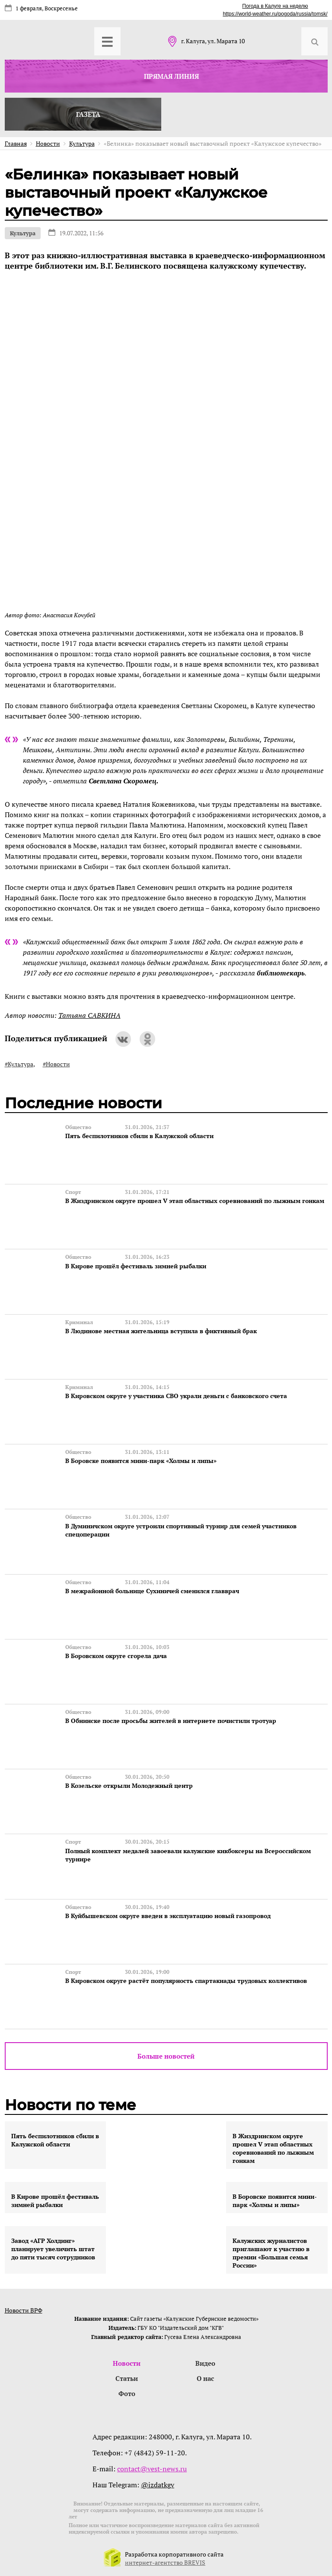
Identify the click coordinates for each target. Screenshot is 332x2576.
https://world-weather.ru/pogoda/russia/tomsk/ (275, 14)
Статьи (126, 2377)
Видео (205, 2362)
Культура (22, 233)
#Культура (19, 1064)
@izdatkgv (157, 2483)
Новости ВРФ (23, 2309)
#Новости (56, 1064)
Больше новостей (166, 2054)
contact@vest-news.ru (152, 2467)
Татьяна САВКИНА (89, 1015)
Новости (126, 2362)
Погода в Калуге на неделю (275, 6)
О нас (205, 2377)
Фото (126, 2392)
